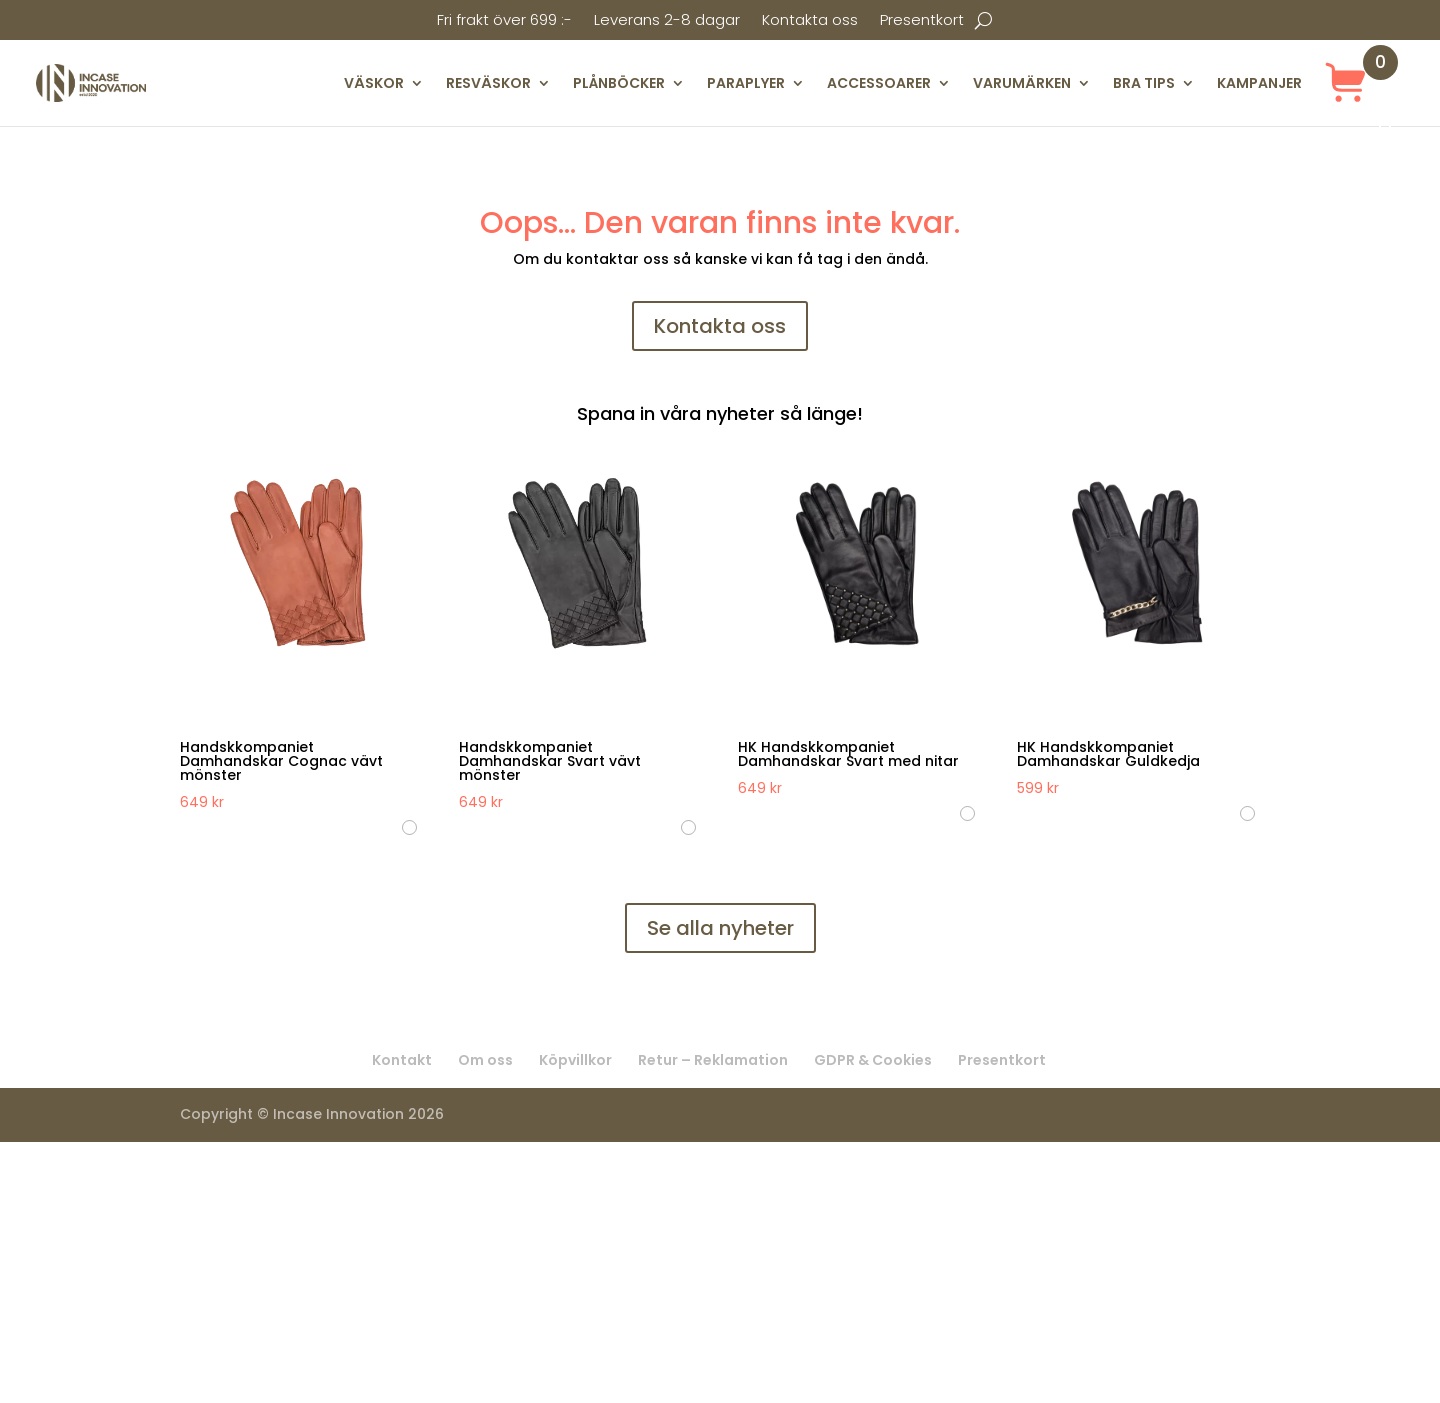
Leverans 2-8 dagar (667, 21)
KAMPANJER (1259, 83)
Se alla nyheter (720, 928)
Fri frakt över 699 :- (504, 21)
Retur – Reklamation (713, 1060)
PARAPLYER (746, 83)
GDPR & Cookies (873, 1060)
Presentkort (922, 21)
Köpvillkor (575, 1060)
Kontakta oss (810, 21)
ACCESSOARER (879, 83)
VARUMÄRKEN (1022, 83)
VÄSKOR (374, 83)
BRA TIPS (1144, 83)
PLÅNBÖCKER (619, 83)
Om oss (485, 1060)
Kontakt (402, 1060)
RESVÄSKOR (488, 83)
